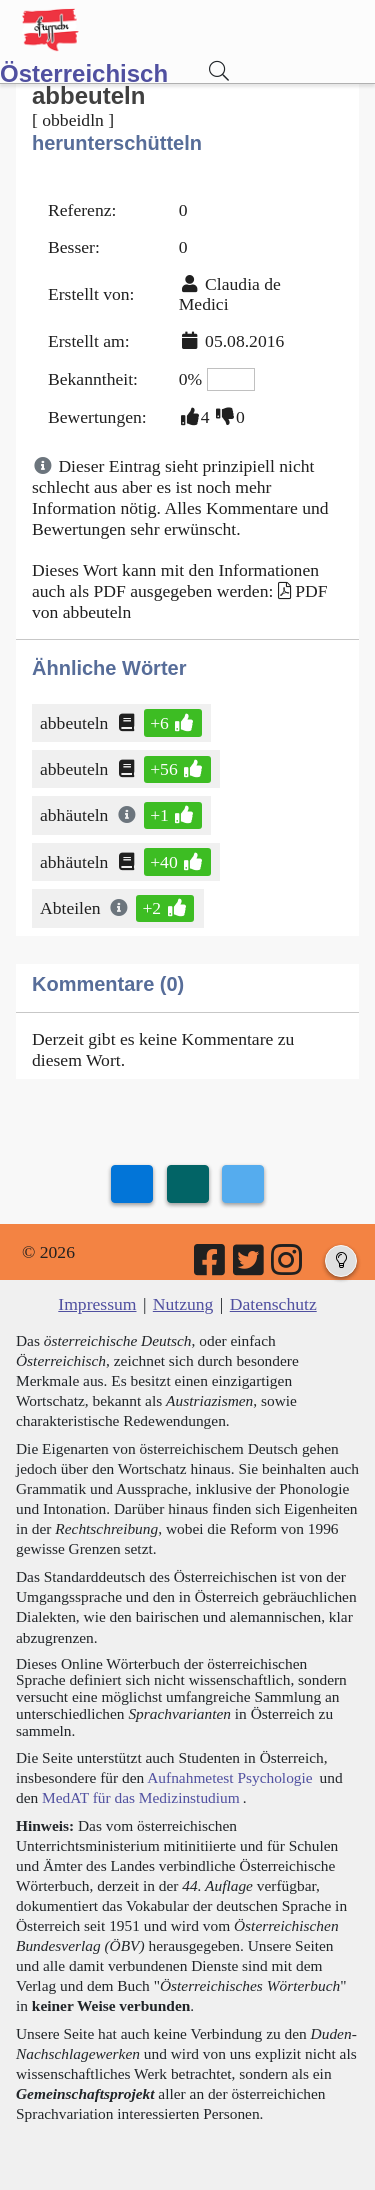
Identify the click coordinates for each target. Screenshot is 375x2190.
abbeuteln (75, 723)
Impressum (97, 1304)
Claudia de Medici (230, 294)
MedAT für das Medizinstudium (141, 1797)
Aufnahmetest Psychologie (229, 1777)
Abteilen (72, 908)
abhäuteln (75, 815)
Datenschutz (273, 1304)
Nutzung (183, 1304)
